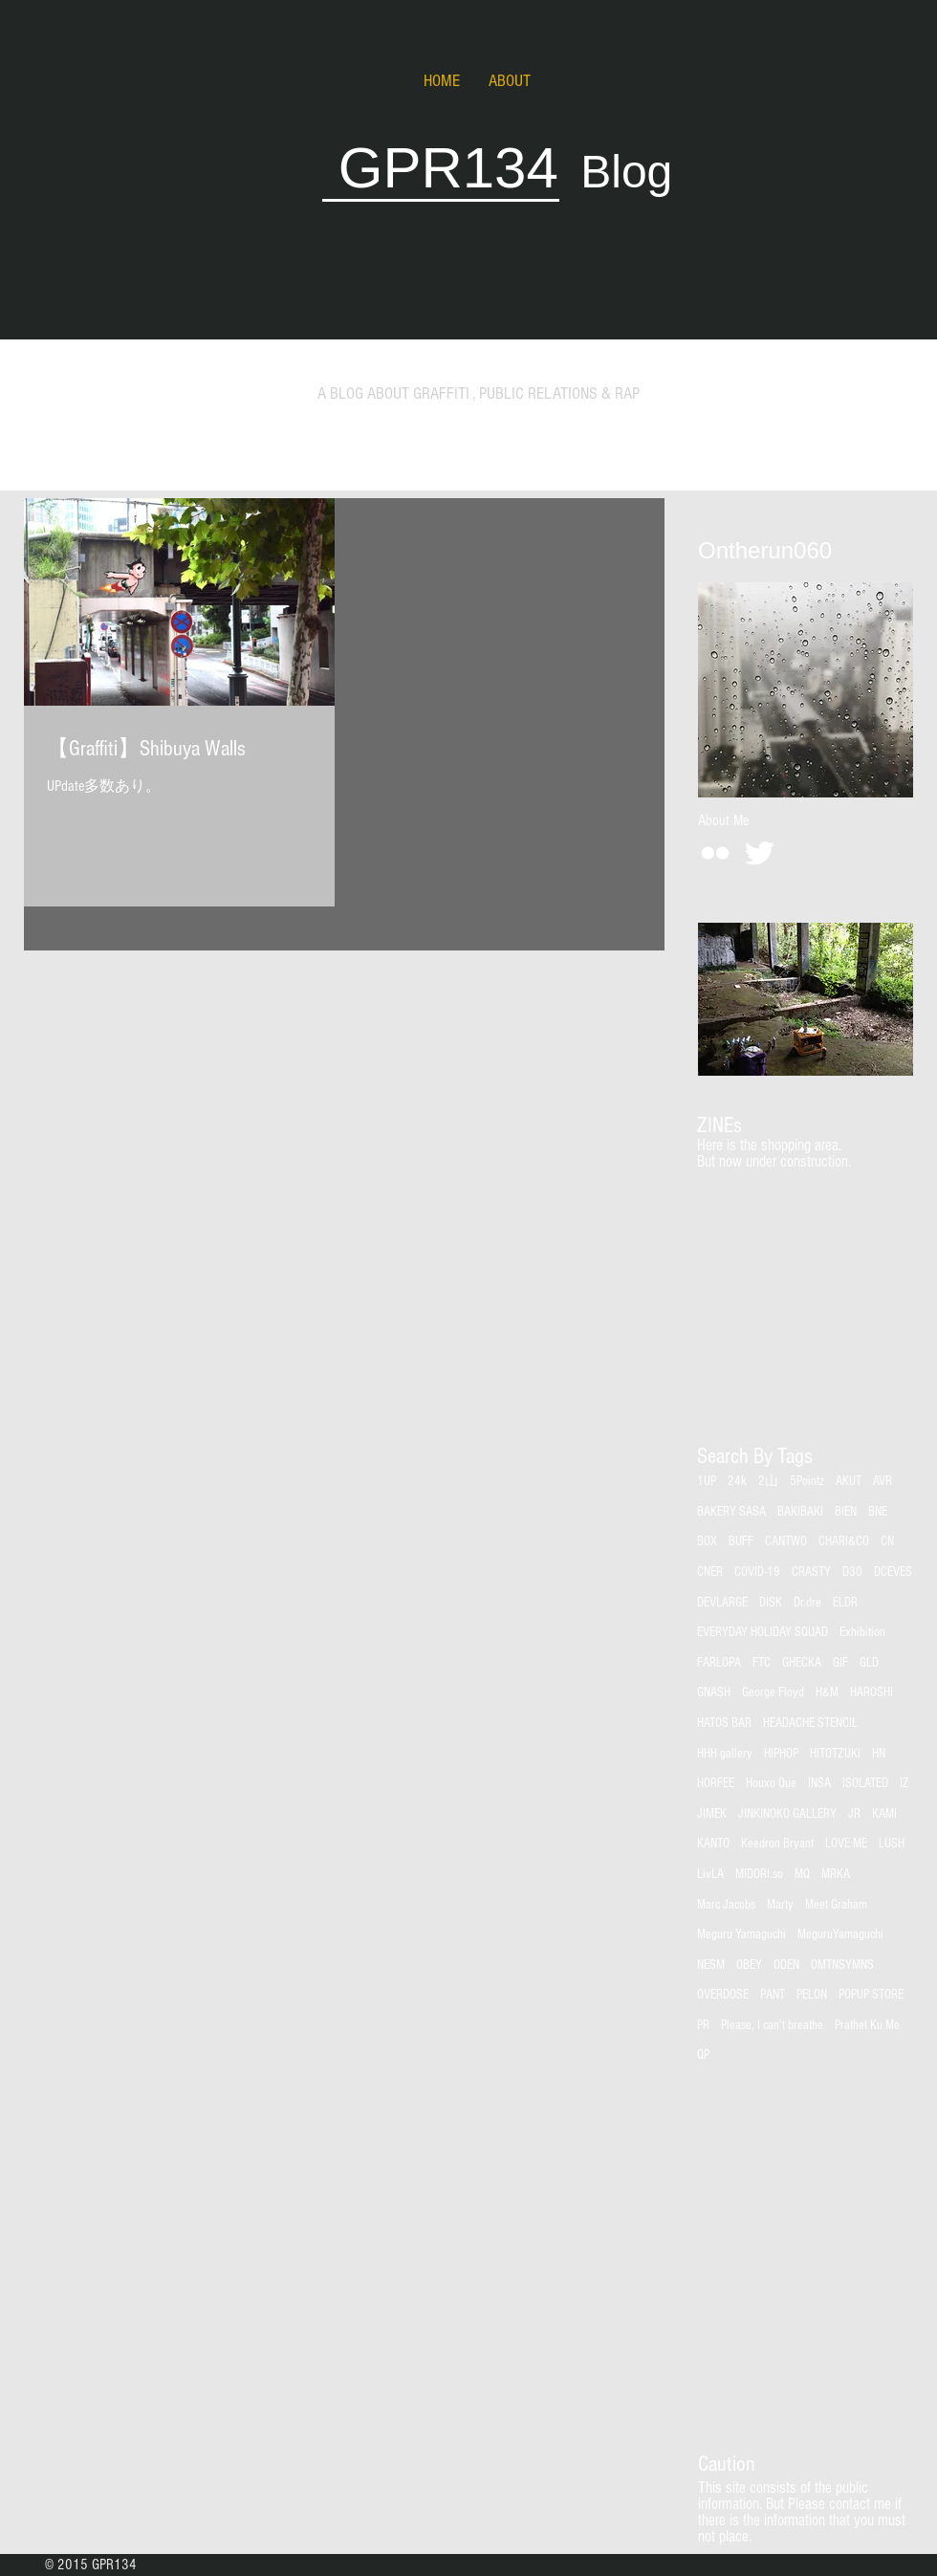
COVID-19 (757, 1572)
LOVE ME (846, 1843)
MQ (802, 1874)
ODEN (786, 1965)
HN (878, 1753)
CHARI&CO (843, 1541)
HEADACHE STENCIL (810, 1723)
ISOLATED (865, 1783)
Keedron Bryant (777, 1843)
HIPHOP (781, 1753)
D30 (852, 1572)
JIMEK (712, 1814)
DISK (770, 1602)
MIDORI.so (759, 1874)
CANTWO (786, 1541)
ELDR (845, 1602)
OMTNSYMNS (842, 1965)
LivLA (710, 1874)
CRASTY (811, 1572)
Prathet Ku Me (867, 2025)
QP (703, 2055)
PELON (811, 1994)
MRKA (835, 1874)
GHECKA (801, 1662)
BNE (877, 1511)
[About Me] (723, 820)
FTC (761, 1662)
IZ (904, 1783)
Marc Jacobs (726, 1904)
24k (737, 1481)
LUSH (891, 1843)
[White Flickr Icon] (715, 853)
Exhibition (862, 1632)
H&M (827, 1692)
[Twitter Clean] (759, 853)
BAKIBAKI (800, 1511)
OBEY (749, 1965)
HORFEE (715, 1783)
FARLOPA (719, 1662)
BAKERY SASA (731, 1511)
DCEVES (893, 1572)
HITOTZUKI (835, 1753)
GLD (869, 1662)
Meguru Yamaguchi (741, 1934)
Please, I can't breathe (772, 2025)
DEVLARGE (722, 1602)
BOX (707, 1541)
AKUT (848, 1481)
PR (703, 2025)
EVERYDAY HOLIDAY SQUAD (762, 1632)
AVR (882, 1481)
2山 (768, 1481)
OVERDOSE (723, 1994)
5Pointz (807, 1481)
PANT (772, 1994)
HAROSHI (871, 1692)
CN (887, 1541)
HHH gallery (724, 1753)
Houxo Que (771, 1783)
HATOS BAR (724, 1723)
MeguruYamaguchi (840, 1934)
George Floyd (773, 1692)
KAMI (884, 1814)
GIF (840, 1662)
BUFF (741, 1541)
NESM (711, 1965)
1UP (706, 1481)
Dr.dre (807, 1602)
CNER (710, 1572)
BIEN (846, 1511)
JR (854, 1814)
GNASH (713, 1692)
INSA (819, 1783)
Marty (780, 1904)
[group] (804, 1194)
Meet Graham (836, 1904)
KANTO (713, 1843)
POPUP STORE (871, 1994)
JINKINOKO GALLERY (787, 1814)
